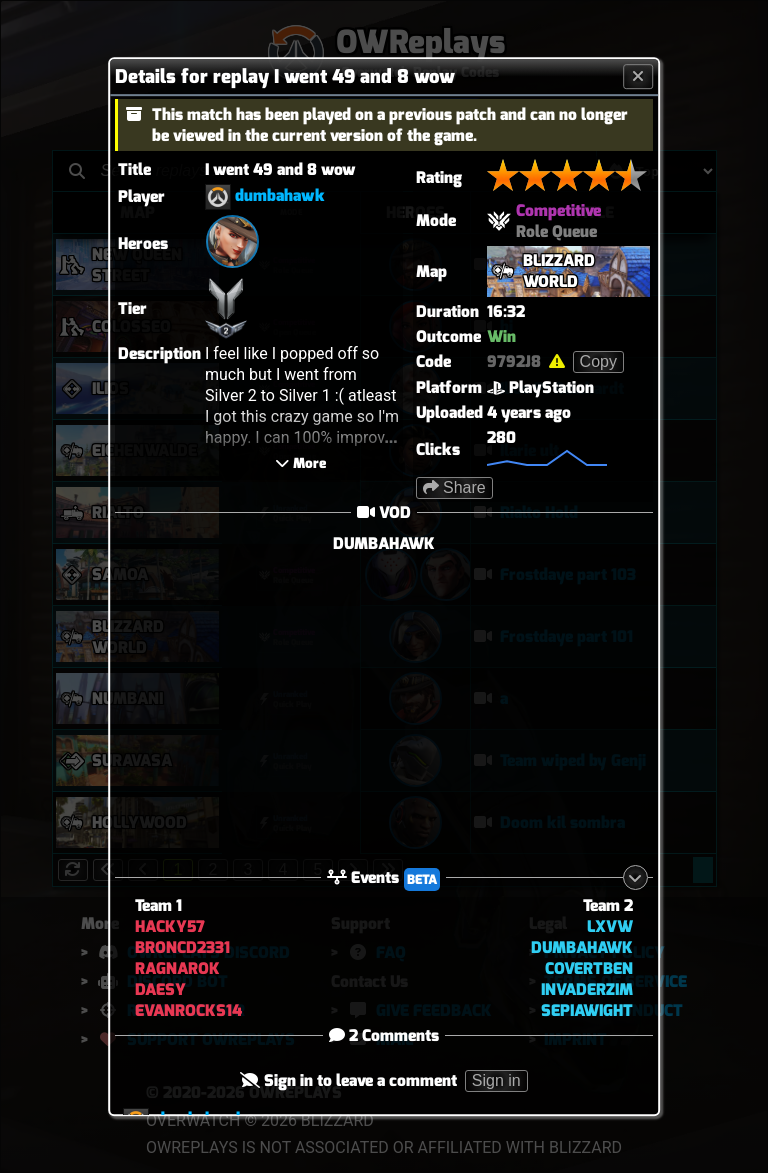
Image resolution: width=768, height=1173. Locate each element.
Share (454, 487)
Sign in (496, 1080)
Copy (598, 361)
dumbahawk (280, 195)
